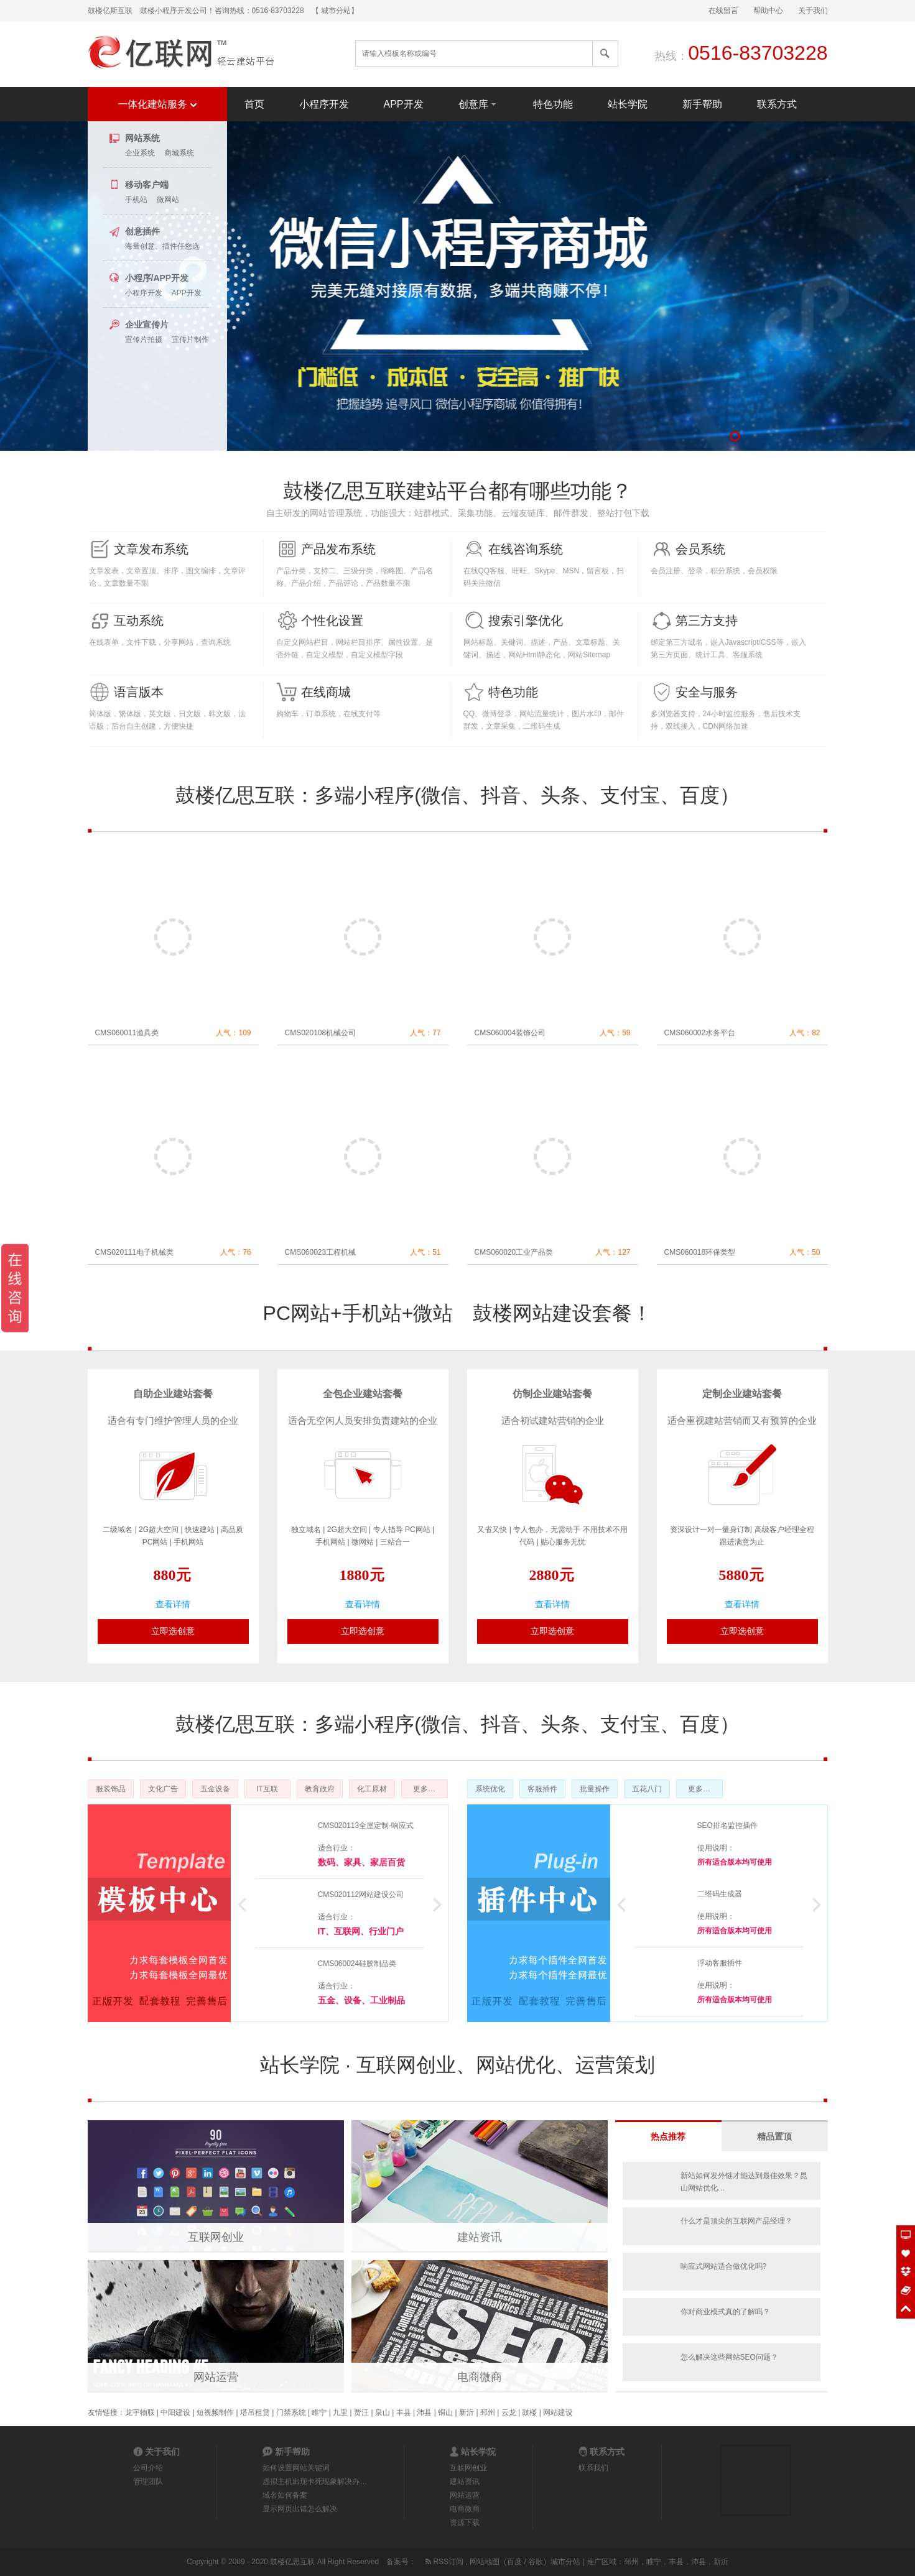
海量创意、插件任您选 (162, 246)
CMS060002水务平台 (700, 1032)
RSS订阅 (443, 2561)
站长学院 (628, 104)
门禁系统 (291, 2412)
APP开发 (187, 293)
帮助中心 (768, 10)
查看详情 (173, 1604)
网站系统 (142, 138)
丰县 (403, 2412)
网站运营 (215, 2377)
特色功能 (553, 104)
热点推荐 (668, 2136)
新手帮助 (702, 104)
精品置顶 (774, 2136)
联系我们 (593, 2467)
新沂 (466, 2412)
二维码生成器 (719, 1894)
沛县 (424, 2412)
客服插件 (542, 1788)
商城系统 (179, 153)
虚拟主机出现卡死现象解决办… (314, 2481)
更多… (424, 1788)
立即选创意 (173, 1631)
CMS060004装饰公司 (510, 1032)
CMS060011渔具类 (127, 1032)
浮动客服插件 (719, 1963)
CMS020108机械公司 (320, 1032)
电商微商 (479, 2377)
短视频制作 (215, 2412)
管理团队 (148, 2481)
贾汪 (361, 2412)
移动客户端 (147, 185)
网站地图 (484, 2561)
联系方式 (777, 104)
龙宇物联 (140, 2412)
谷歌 (535, 2561)
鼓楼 (529, 2412)
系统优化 (490, 1788)
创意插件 (142, 231)
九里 (340, 2412)
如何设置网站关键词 (296, 2467)
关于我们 (813, 10)
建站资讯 (479, 2237)
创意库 (478, 103)
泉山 (382, 2412)
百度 (514, 2561)
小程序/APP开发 (157, 278)
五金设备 (215, 1788)
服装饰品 (111, 1788)
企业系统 (140, 153)
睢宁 (319, 2412)
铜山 (445, 2412)
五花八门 (647, 1788)
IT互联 (267, 1788)
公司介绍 (148, 2467)
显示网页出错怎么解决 (299, 2508)
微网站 (168, 199)
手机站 (136, 199)
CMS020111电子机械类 (134, 1252)
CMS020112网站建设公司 (361, 1894)
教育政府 (320, 1788)
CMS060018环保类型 (700, 1252)
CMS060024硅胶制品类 (357, 1963)
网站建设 (558, 2412)
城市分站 (565, 2561)
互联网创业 (216, 2237)
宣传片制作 (190, 339)
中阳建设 (175, 2412)
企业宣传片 (147, 325)
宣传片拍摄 (143, 339)
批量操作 (595, 1788)
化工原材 (372, 1788)
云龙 (508, 2412)
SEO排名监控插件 (727, 1825)
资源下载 (465, 2522)
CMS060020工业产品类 (514, 1252)
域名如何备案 (284, 2495)
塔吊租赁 (255, 2412)
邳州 (487, 2412)
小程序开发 (143, 293)
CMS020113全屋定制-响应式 (366, 1825)
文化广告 (163, 1788)
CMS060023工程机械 (320, 1252)
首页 (254, 104)
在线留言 (723, 10)
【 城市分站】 (335, 10)
